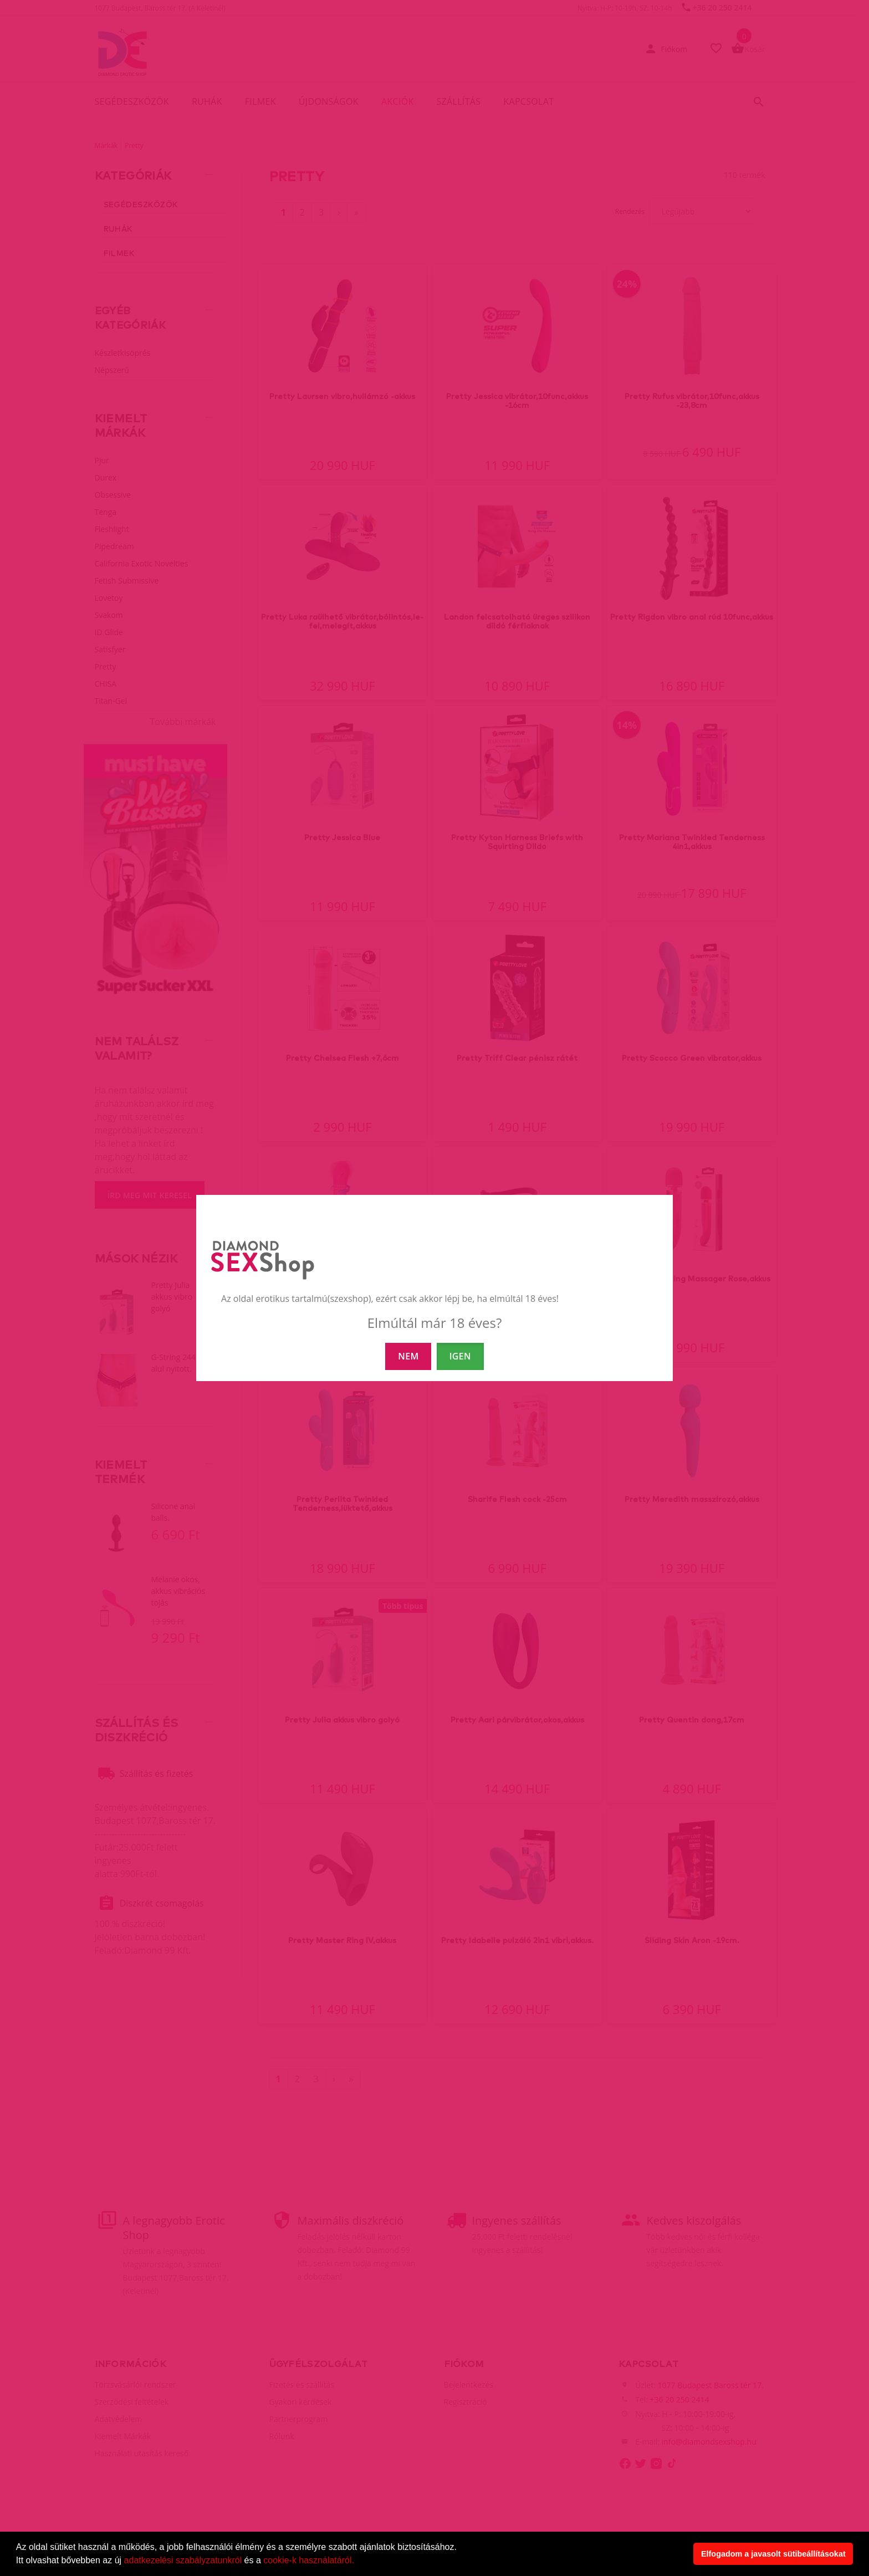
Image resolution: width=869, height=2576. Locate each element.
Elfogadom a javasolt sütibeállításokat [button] (773, 2553)
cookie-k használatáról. (308, 2560)
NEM (408, 1356)
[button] (358, 2561)
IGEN (460, 1356)
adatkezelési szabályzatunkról (183, 2560)
